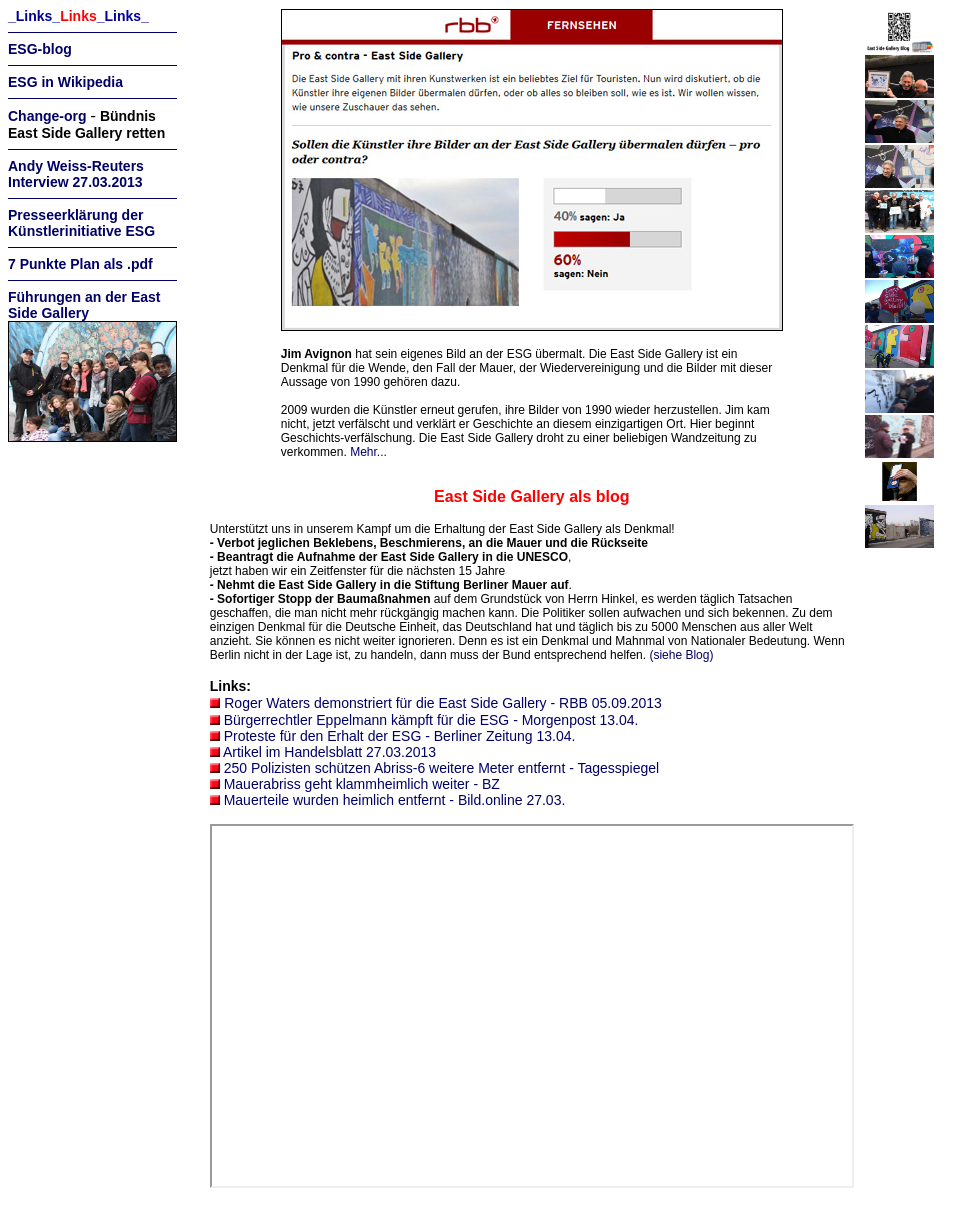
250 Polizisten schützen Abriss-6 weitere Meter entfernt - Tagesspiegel (442, 768)
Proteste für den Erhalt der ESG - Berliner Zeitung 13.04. (400, 736)
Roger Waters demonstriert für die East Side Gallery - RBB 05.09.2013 (443, 703)
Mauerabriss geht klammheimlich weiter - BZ (362, 784)
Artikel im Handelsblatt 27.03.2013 (329, 752)
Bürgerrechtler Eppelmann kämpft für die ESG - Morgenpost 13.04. (431, 720)
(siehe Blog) (681, 655)
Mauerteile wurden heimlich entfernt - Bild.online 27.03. (395, 800)
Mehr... (368, 452)
